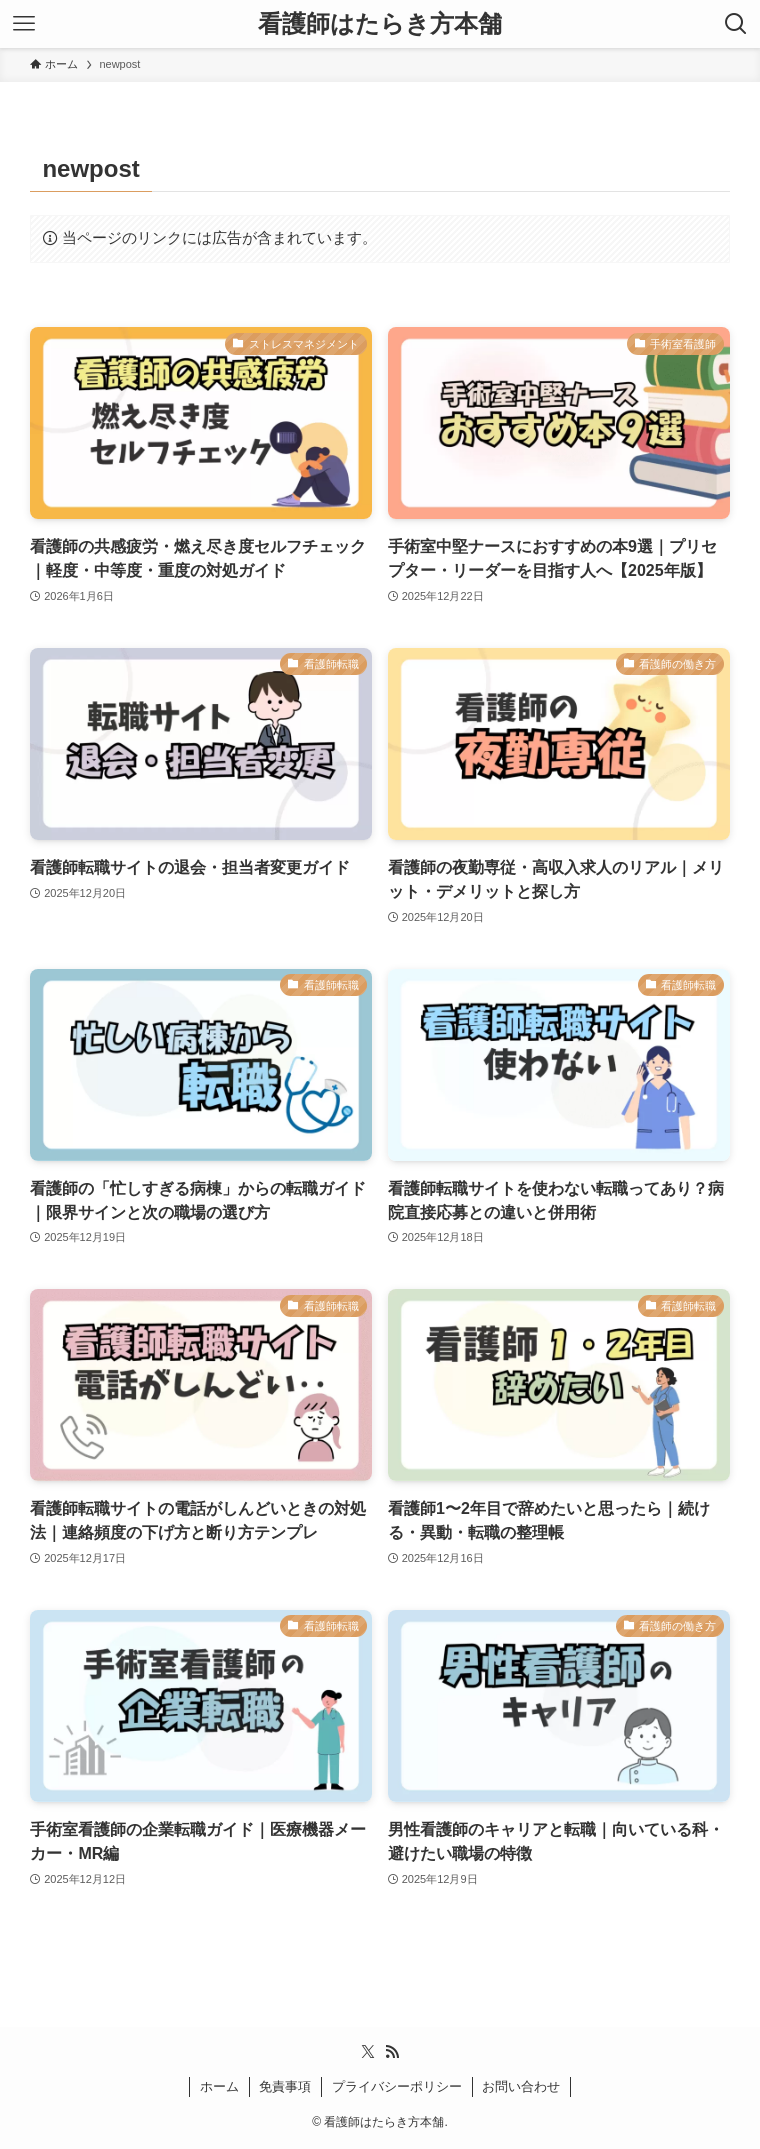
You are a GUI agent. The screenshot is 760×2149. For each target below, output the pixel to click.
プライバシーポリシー (397, 2086)
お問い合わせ (521, 2086)
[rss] (392, 2052)
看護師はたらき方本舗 (380, 24)
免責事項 (285, 2086)
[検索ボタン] (736, 24)
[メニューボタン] (24, 24)
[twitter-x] (368, 2052)
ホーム (219, 2086)
